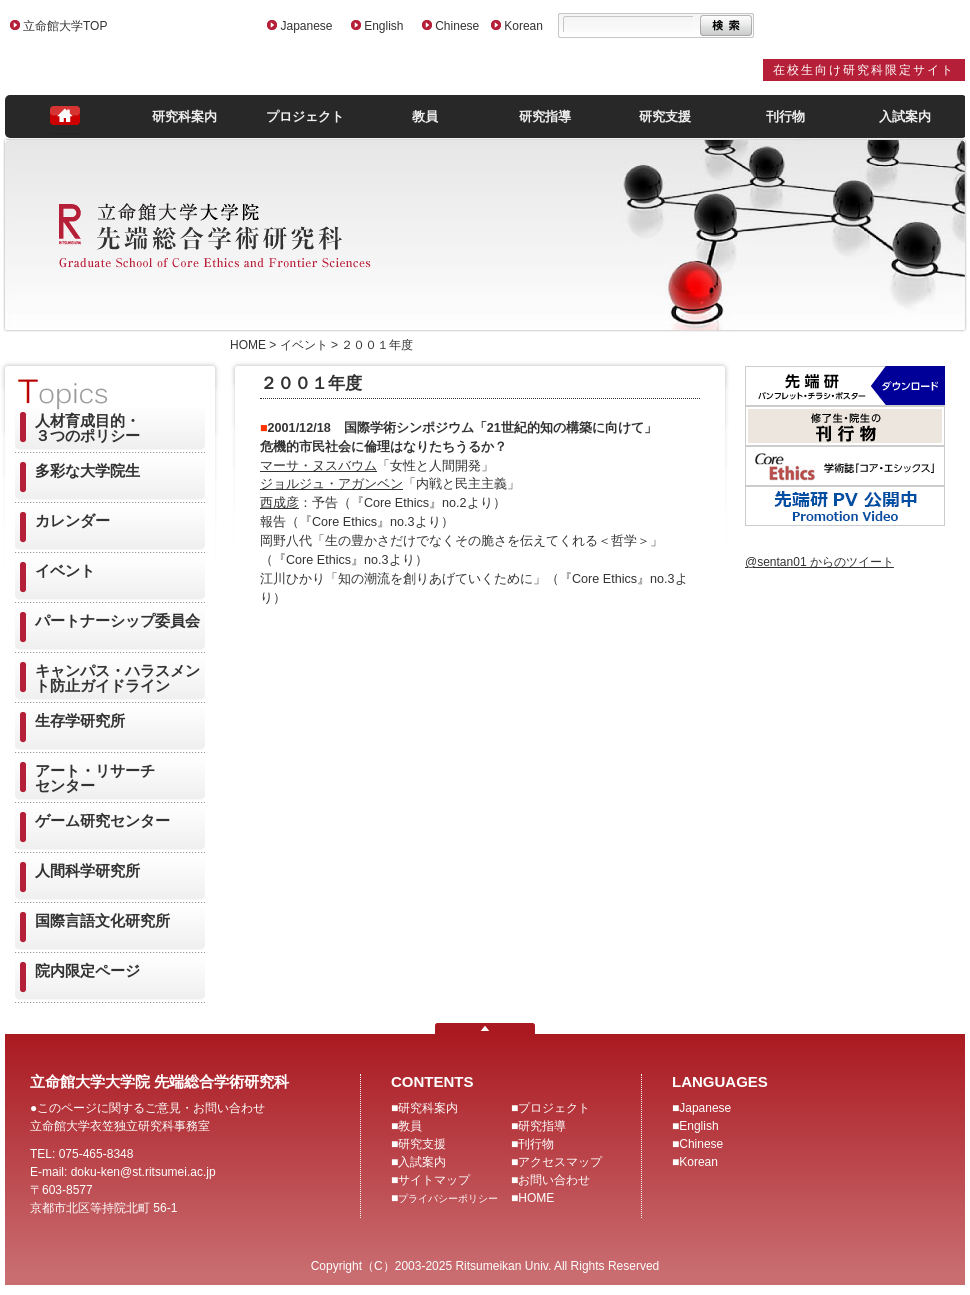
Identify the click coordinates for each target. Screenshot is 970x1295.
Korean (523, 26)
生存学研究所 (80, 720)
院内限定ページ (87, 970)
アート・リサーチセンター (95, 778)
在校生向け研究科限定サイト (864, 70)
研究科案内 (184, 116)
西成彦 (279, 503)
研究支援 (665, 116)
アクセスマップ (560, 1162)
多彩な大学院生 (87, 470)
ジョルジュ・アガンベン (331, 484)
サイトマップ (434, 1180)
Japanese (306, 26)
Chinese (457, 26)
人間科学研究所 (87, 870)
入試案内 (905, 116)
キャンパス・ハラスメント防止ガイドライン (117, 678)
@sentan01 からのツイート (819, 562)
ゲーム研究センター (102, 820)
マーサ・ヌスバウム (318, 466)
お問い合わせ (554, 1180)
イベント (65, 570)
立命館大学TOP (65, 26)
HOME (536, 1198)
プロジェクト (305, 116)
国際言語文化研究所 (102, 920)
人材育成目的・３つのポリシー (87, 428)
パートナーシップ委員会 (117, 620)
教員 (425, 116)
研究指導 (545, 116)
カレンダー (72, 520)
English (383, 26)
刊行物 (785, 116)
